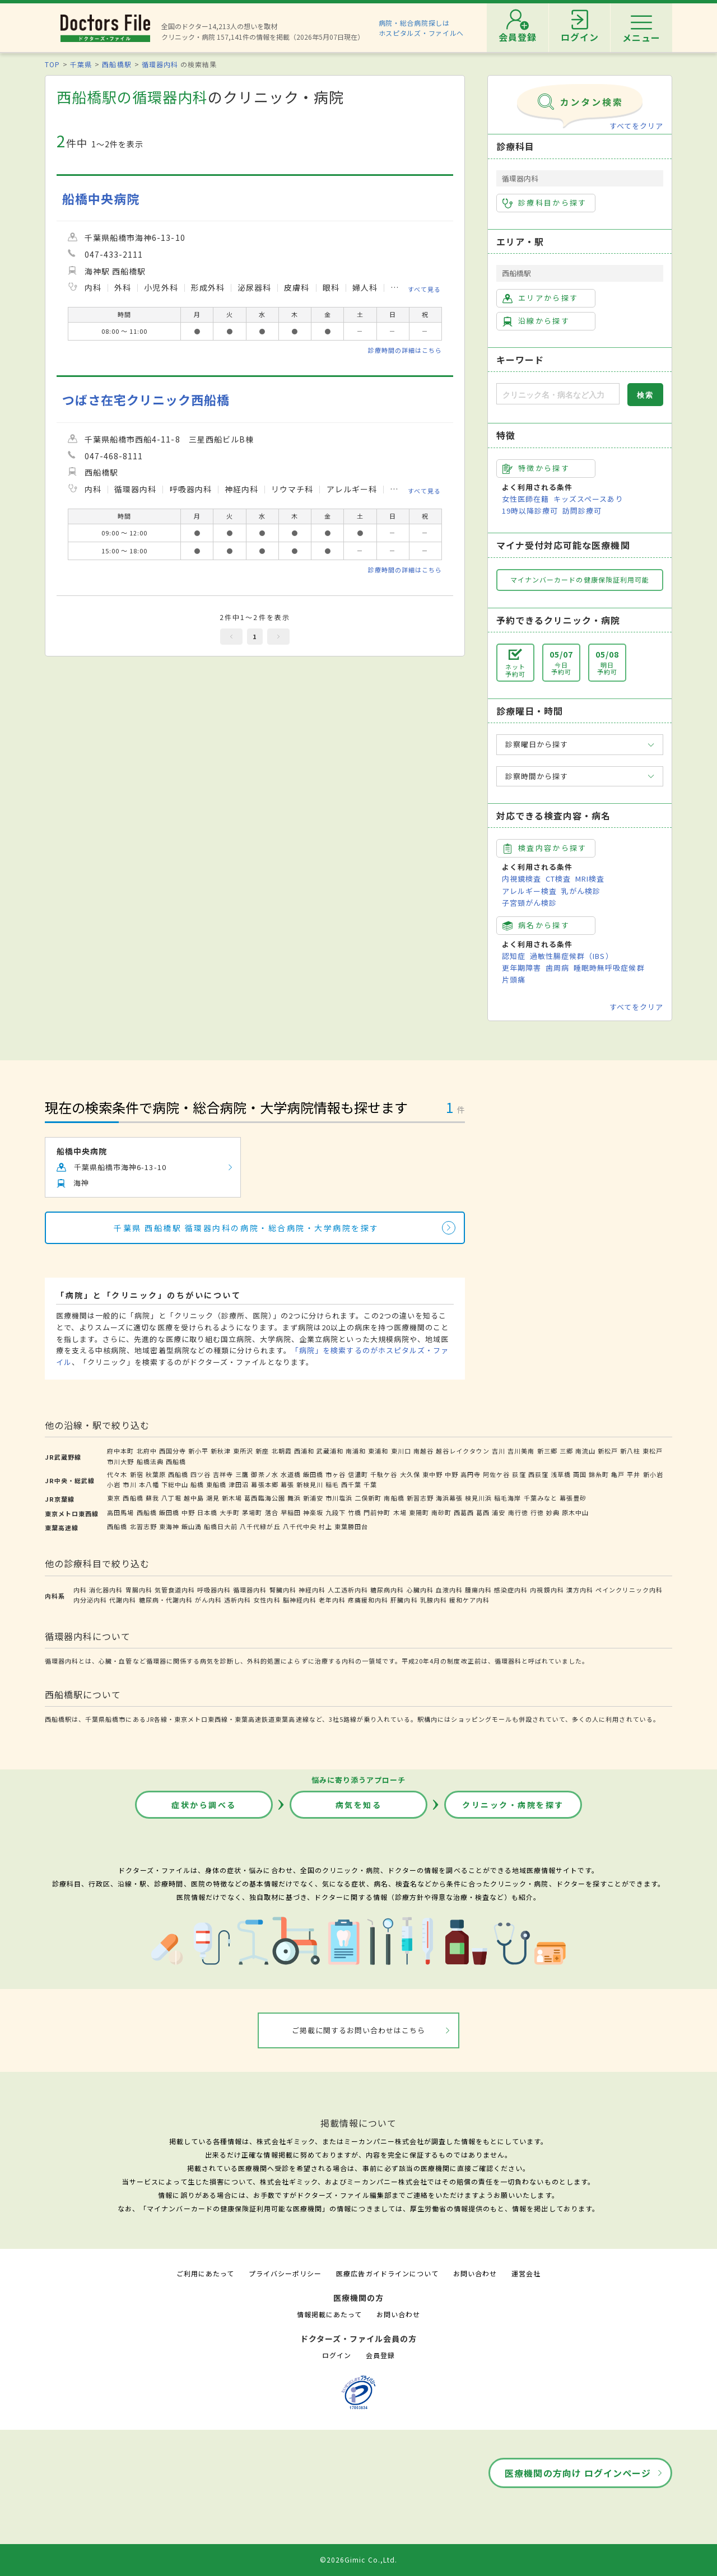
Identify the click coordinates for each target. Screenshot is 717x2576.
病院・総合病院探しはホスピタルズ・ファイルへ (421, 28)
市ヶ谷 (335, 1474)
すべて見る (424, 289)
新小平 (198, 1450)
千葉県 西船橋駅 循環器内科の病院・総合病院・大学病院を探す (246, 1227)
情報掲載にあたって (329, 2314)
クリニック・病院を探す (513, 1804)
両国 (579, 1474)
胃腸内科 (138, 1589)
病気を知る (359, 1804)
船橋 (197, 1484)
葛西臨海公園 (264, 1497)
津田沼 (239, 1484)
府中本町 (120, 1450)
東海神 (169, 1526)
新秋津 (221, 1450)
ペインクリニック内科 (629, 1589)
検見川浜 (478, 1497)
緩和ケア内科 (469, 1599)
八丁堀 (171, 1497)
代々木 (117, 1474)
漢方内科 (579, 1589)
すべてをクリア (636, 125)
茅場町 (252, 1512)
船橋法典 (150, 1461)
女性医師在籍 (525, 498)
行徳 (537, 1512)
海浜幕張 (449, 1497)
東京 (113, 1497)
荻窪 (518, 1474)
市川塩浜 (338, 1497)
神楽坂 (313, 1512)
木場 (400, 1512)
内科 (80, 1589)
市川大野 (120, 1461)
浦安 (498, 1512)
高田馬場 (120, 1512)
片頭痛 (513, 979)
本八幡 (149, 1484)
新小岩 (653, 1474)
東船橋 (216, 1484)
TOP (52, 64)
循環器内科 (160, 64)
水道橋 (291, 1474)
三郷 (566, 1450)
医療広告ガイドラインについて (387, 2273)
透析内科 (237, 1599)
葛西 (483, 1512)
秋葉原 (156, 1474)
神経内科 (312, 1589)
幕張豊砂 (573, 1497)
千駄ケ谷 (383, 1474)
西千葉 (351, 1484)
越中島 (194, 1497)
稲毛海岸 (507, 1497)
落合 (271, 1512)
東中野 (432, 1474)
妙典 (553, 1512)
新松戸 (608, 1450)
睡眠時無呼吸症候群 (609, 967)
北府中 (147, 1450)
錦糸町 (599, 1474)
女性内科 (266, 1599)
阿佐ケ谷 (496, 1474)
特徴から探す (536, 468)
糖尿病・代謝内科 (166, 1599)
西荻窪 (538, 1474)
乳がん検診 (580, 891)
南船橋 (394, 1497)
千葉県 (81, 64)
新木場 (232, 1497)
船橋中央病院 (100, 198)
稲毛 (332, 1484)
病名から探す (536, 925)
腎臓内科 (282, 1589)
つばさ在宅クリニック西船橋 (146, 399)
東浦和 (378, 1450)
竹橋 (354, 1512)
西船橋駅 (116, 64)
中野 (451, 1474)
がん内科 (208, 1599)
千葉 (370, 1484)
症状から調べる (203, 1804)
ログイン (336, 2355)
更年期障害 (521, 967)
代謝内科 (122, 1599)
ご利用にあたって (205, 2273)
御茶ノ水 (264, 1474)
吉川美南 (521, 1450)
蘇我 (152, 1497)
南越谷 (423, 1450)
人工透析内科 (348, 1589)
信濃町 (358, 1474)
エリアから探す (540, 298)
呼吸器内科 (214, 1589)
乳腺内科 (433, 1599)
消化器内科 (106, 1589)
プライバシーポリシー (285, 2273)
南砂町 (441, 1512)
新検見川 (309, 1484)
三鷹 (242, 1474)
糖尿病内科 (387, 1589)
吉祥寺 (223, 1474)
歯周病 (557, 967)
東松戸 (652, 1450)
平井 (633, 1474)
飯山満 (191, 1526)
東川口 (401, 1450)
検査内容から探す (544, 848)
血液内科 (449, 1589)
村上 (325, 1526)
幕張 (287, 1484)
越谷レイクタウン (463, 1450)
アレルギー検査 (529, 891)
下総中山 (174, 1484)
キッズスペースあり (588, 498)
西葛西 (464, 1512)
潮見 (213, 1497)
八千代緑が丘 (260, 1526)
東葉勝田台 (351, 1526)
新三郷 (547, 1450)
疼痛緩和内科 (368, 1599)
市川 (129, 1484)
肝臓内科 (403, 1599)
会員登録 (380, 2355)
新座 (262, 1450)
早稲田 (291, 1512)
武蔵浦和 (329, 1450)
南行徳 (518, 1512)
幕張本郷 (264, 1484)
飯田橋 (313, 1474)
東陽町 (419, 1512)
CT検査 (558, 878)
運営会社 (526, 2273)
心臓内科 (420, 1589)
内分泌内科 (90, 1599)
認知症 (513, 956)
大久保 (410, 1474)
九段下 (335, 1512)
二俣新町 (368, 1497)
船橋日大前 (221, 1526)
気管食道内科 (175, 1589)
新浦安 (313, 1497)
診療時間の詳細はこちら (405, 350)
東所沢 (243, 1450)
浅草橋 (561, 1474)
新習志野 (420, 1497)
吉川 (498, 1450)
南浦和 (356, 1450)
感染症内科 (511, 1589)
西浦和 (304, 1450)
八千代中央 (299, 1526)
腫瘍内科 (478, 1589)
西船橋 (176, 1461)
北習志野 (143, 1526)
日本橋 (207, 1512)
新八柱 (630, 1450)
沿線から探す (536, 321)
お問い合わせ (475, 2273)
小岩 (113, 1484)
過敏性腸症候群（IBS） (571, 956)
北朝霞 (282, 1450)
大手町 (230, 1512)
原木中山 (575, 1512)
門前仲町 (377, 1512)
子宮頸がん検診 (529, 902)
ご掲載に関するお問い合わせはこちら (359, 2030)
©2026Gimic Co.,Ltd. (358, 2559)
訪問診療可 (582, 510)
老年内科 (332, 1599)
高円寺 (470, 1474)
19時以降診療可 (530, 510)
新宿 (136, 1474)
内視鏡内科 (547, 1589)
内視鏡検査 (521, 878)
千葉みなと (540, 1497)
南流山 (585, 1450)
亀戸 (618, 1474)
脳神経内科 (299, 1599)
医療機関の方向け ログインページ (578, 2473)
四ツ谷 (200, 1474)
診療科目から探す (544, 202)
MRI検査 (589, 878)
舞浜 (294, 1497)
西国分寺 (172, 1450)
